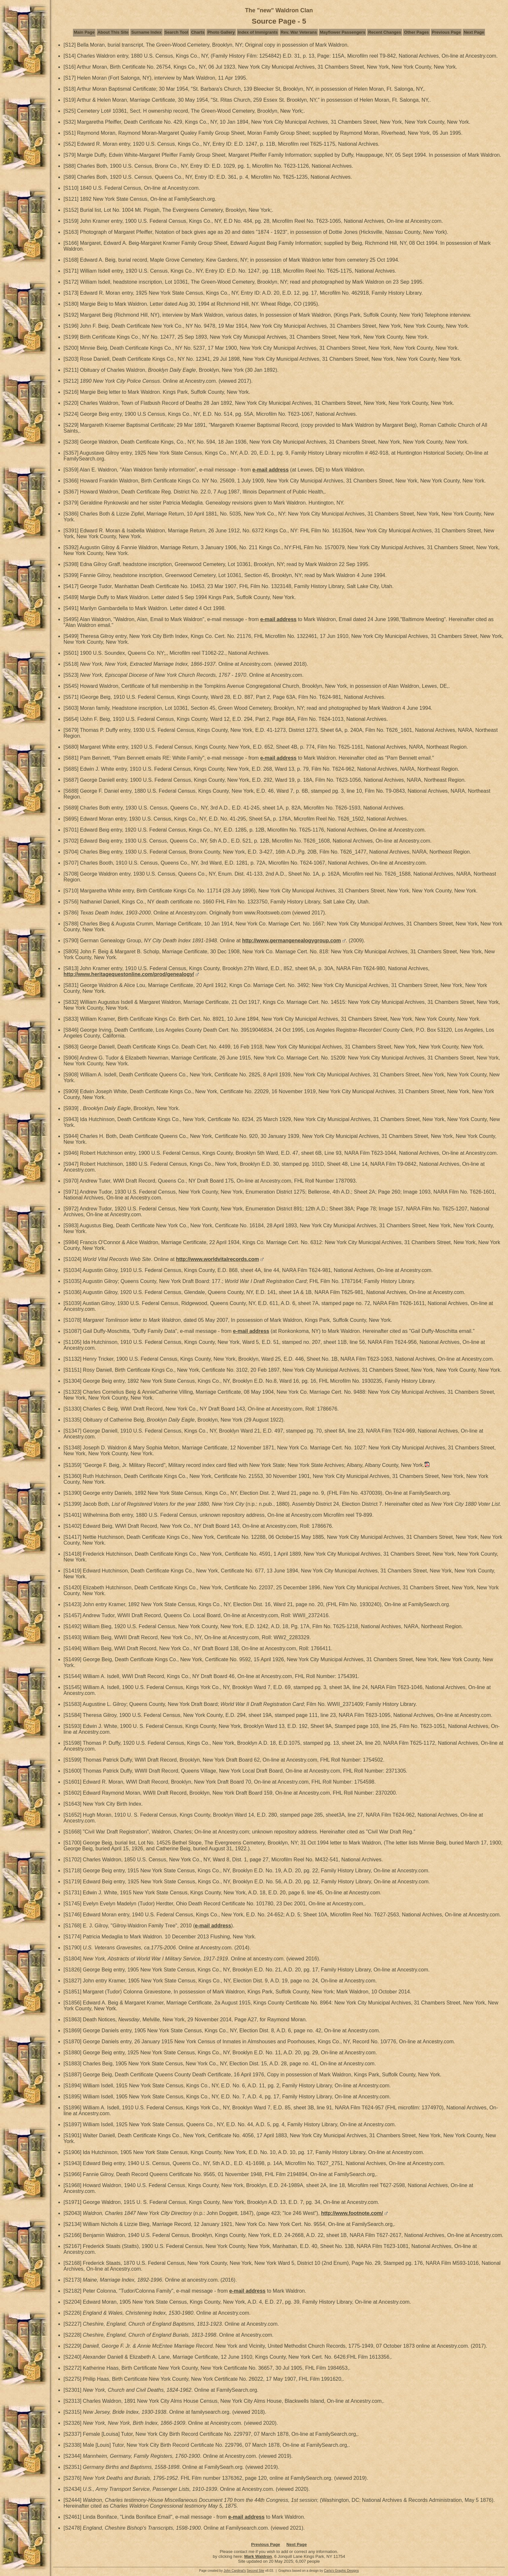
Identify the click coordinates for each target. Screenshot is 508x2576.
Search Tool (176, 32)
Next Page (474, 32)
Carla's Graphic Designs (341, 2570)
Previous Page (446, 32)
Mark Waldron (258, 2556)
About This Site (113, 32)
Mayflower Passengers (342, 32)
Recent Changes (384, 32)
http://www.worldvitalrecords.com (217, 1259)
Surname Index (146, 32)
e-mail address (270, 469)
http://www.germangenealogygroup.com (291, 940)
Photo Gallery (221, 32)
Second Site (255, 2570)
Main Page (84, 32)
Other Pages (416, 32)
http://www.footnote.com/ (352, 2213)
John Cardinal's (235, 2570)
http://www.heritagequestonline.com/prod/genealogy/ (129, 974)
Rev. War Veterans (299, 32)
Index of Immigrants (258, 32)
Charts (197, 32)
